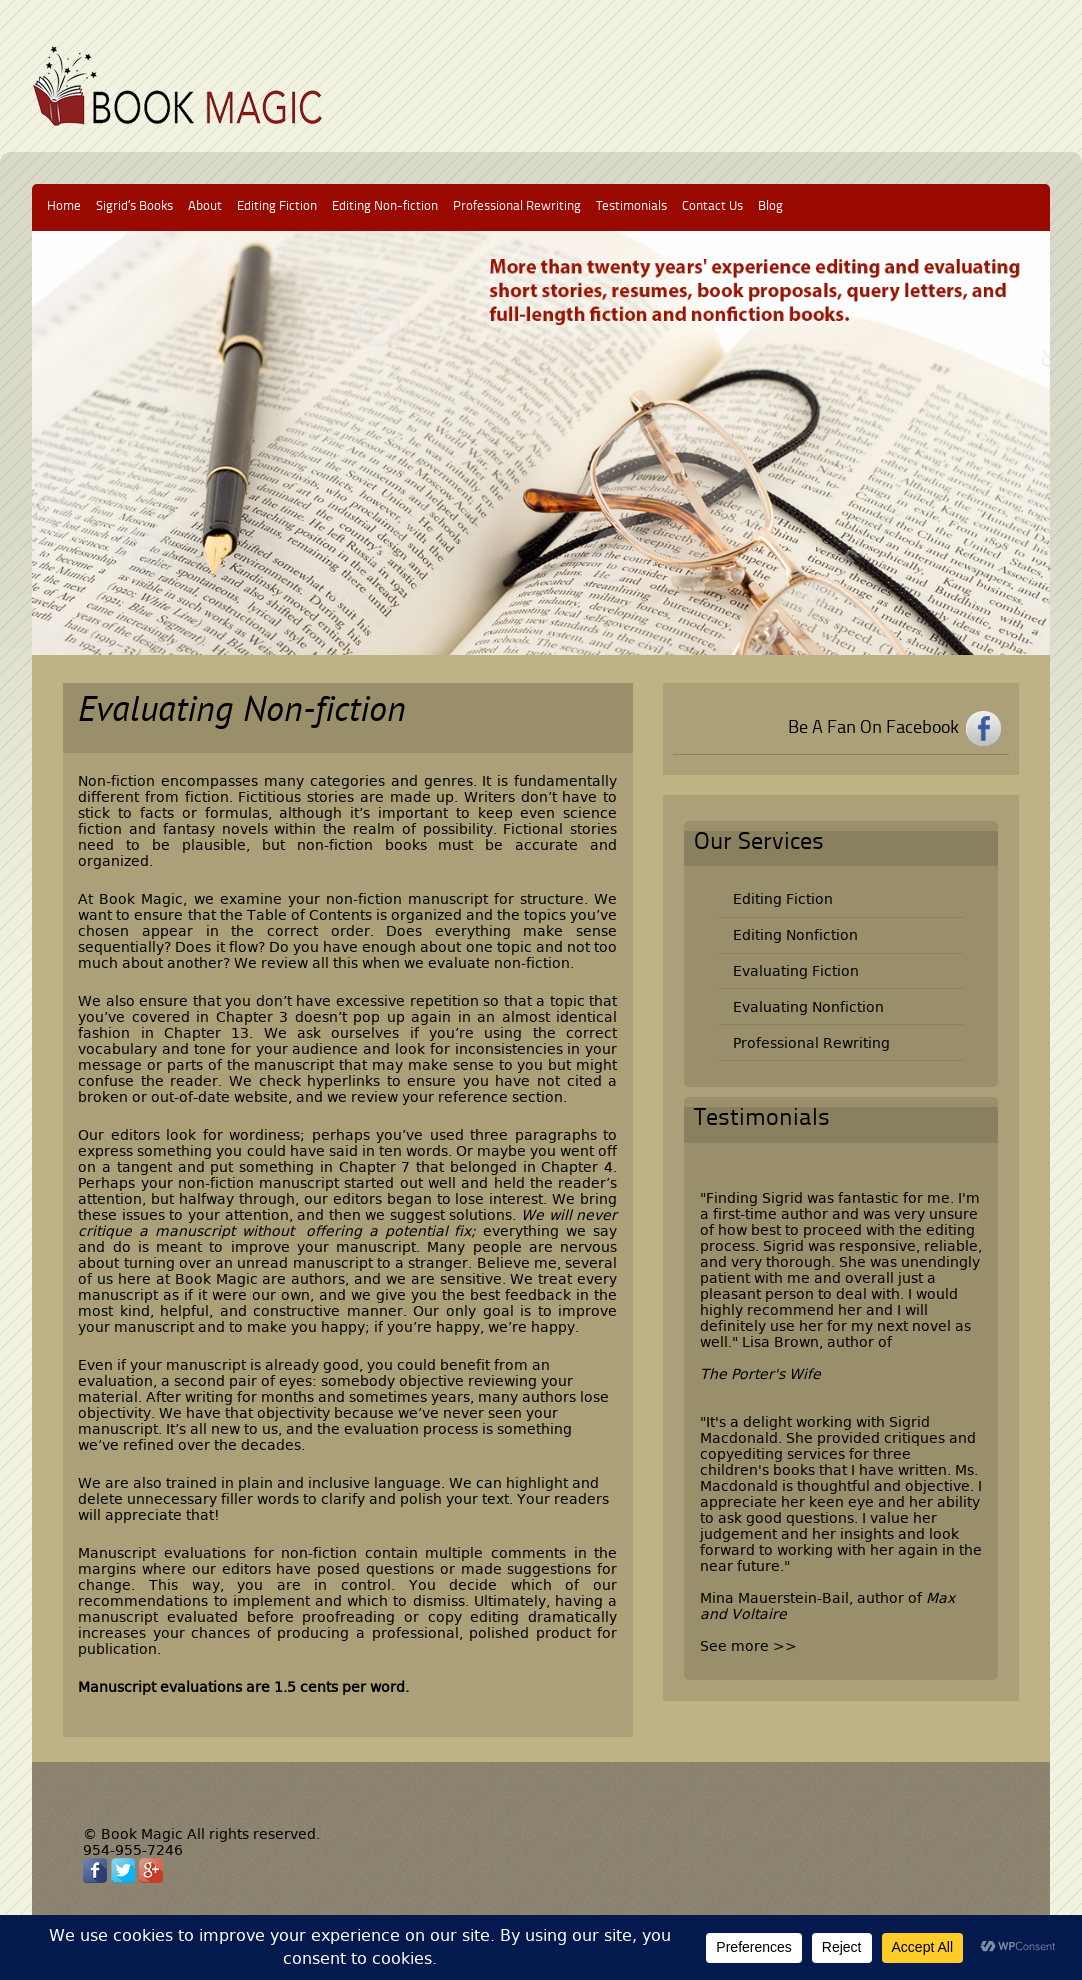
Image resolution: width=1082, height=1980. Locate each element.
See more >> (748, 1646)
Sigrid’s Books (134, 206)
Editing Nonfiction (795, 935)
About (205, 206)
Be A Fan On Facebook (873, 728)
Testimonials (631, 206)
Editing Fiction (277, 206)
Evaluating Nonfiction (808, 1007)
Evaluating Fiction (796, 971)
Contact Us (712, 206)
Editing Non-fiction (385, 206)
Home (64, 206)
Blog (770, 206)
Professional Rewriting (517, 206)
